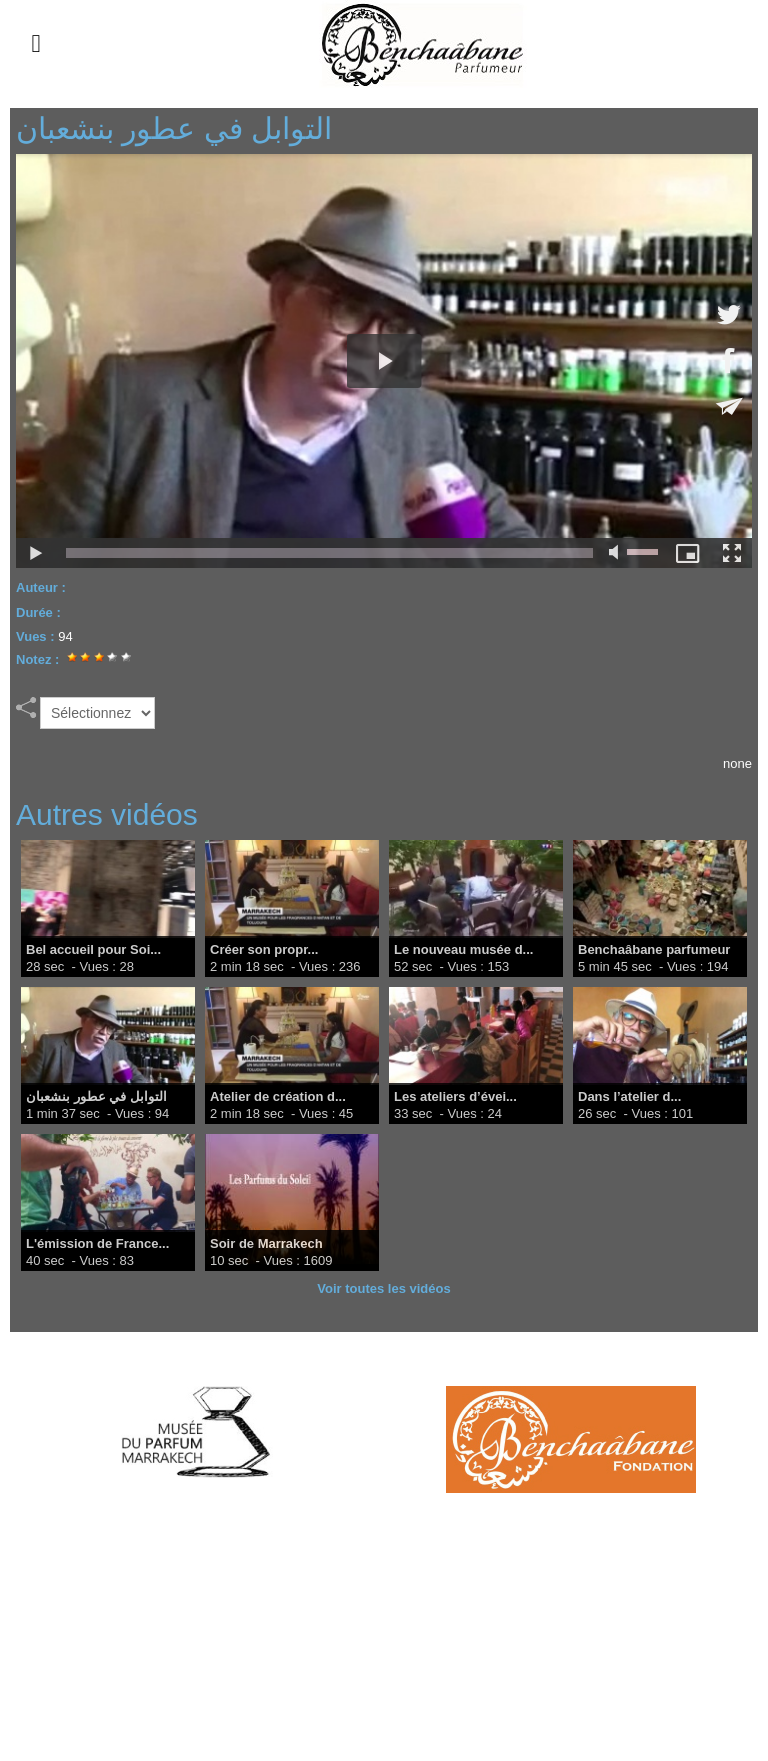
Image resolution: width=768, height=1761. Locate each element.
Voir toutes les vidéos (383, 1288)
